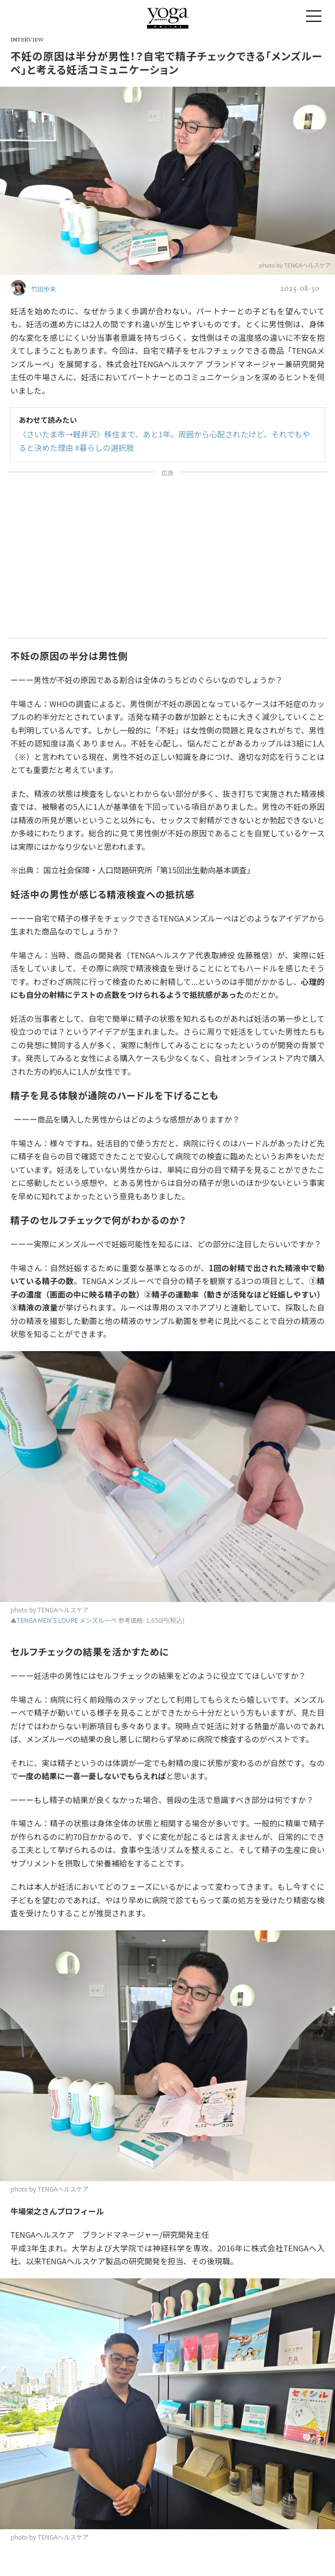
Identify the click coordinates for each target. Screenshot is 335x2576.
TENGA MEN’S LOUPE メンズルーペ (67, 1620)
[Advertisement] (167, 557)
